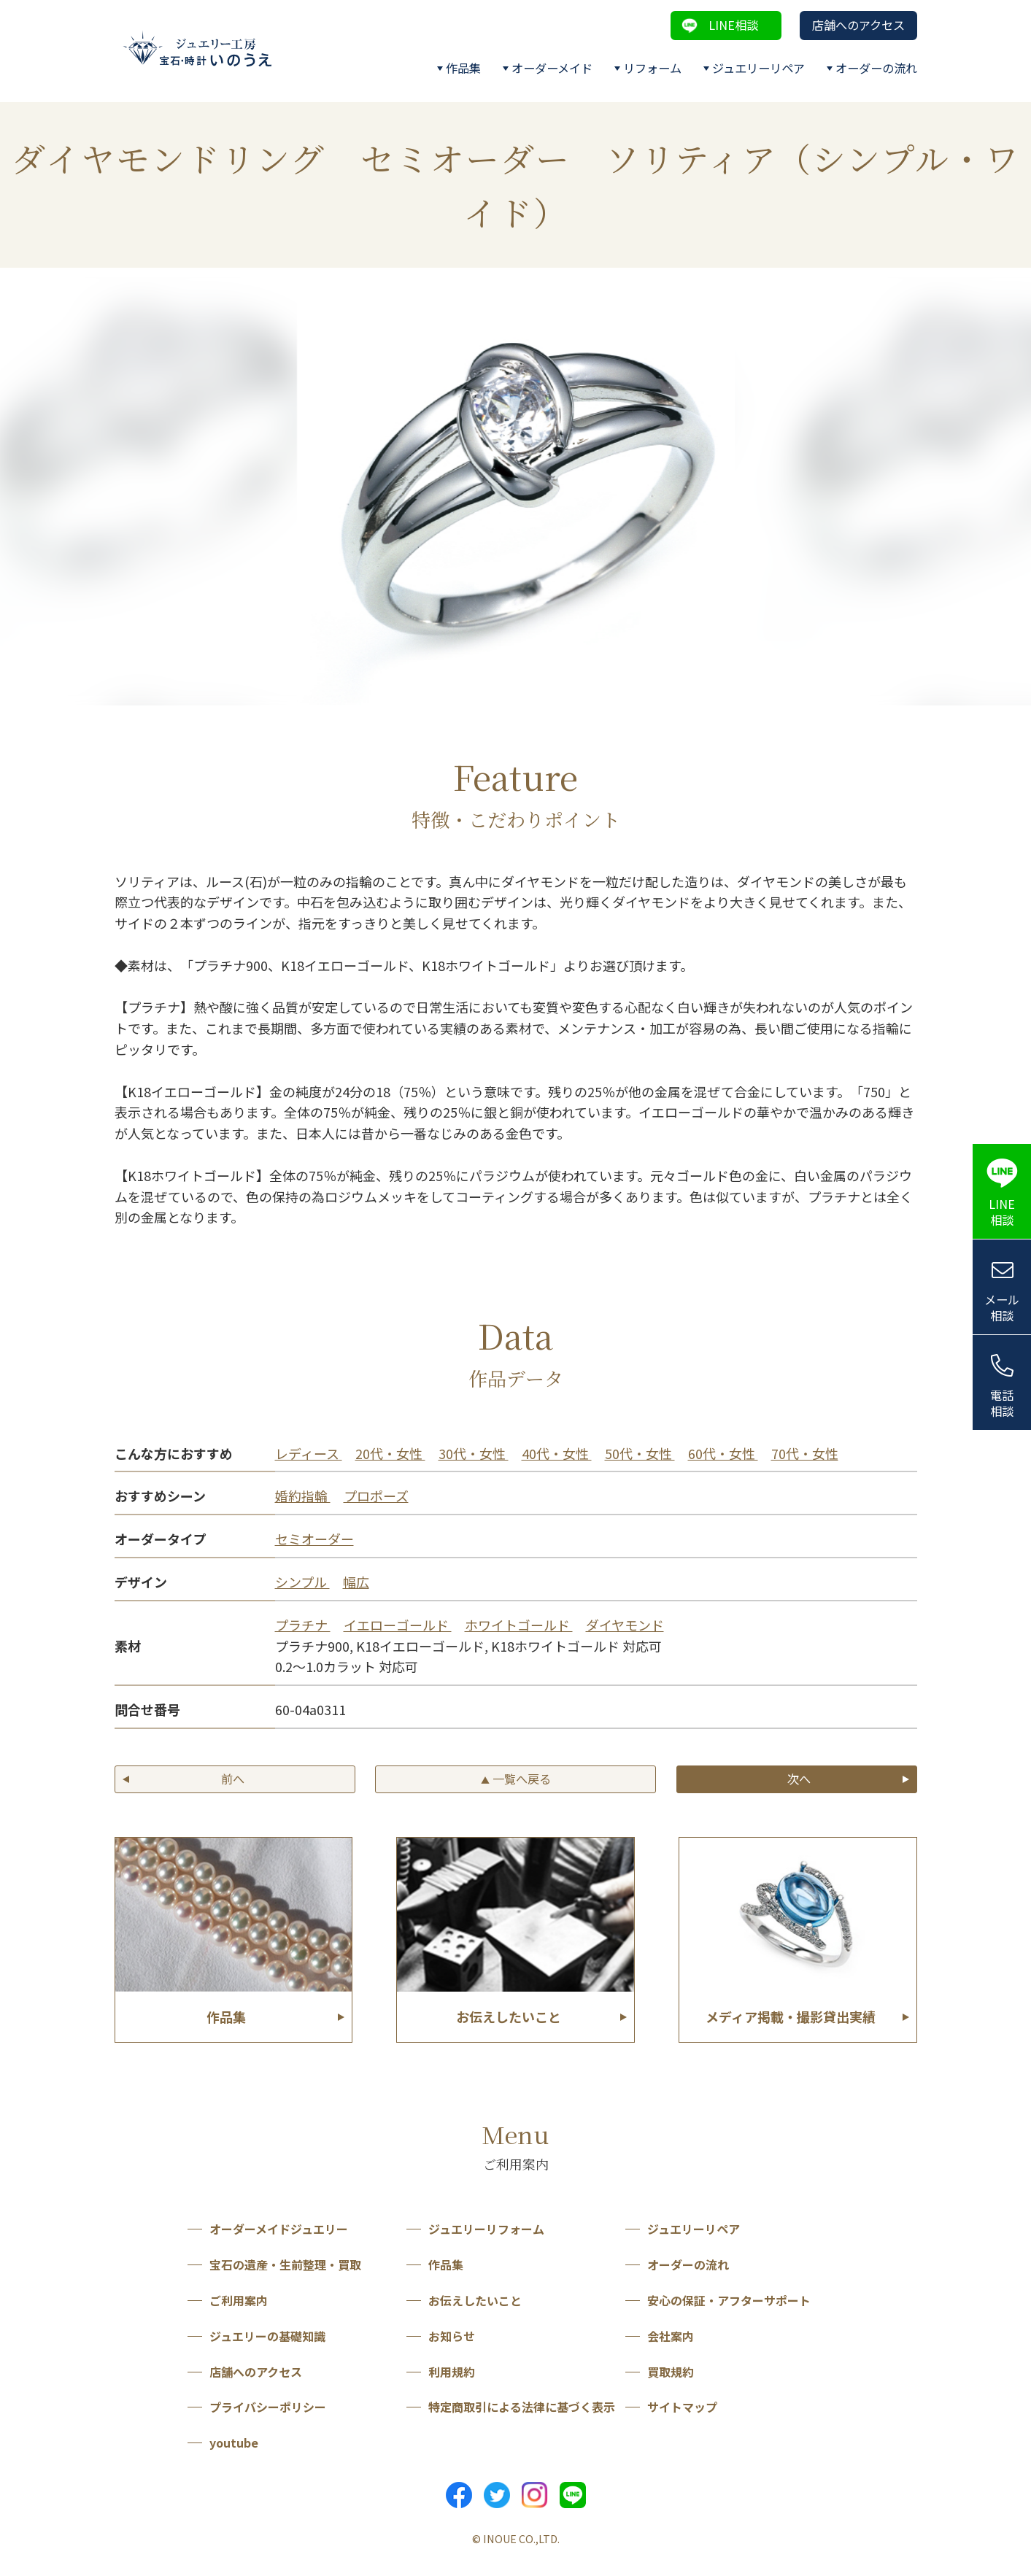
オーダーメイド (551, 68)
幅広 (356, 1581)
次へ (799, 1778)
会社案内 (670, 2336)
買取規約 (670, 2371)
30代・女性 (474, 1453)
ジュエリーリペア (758, 68)
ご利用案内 (238, 2300)
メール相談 (1001, 1308)
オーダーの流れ (876, 68)
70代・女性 (804, 1453)
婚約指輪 (303, 1495)
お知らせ (451, 2336)
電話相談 (1001, 1403)
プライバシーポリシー (267, 2407)
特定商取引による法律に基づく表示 (521, 2407)
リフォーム (652, 68)
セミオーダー (314, 1538)
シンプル (302, 1581)
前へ (232, 1778)
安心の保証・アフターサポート (729, 2300)
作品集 (463, 68)
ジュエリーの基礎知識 (267, 2336)
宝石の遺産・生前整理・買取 (285, 2264)
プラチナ (303, 1624)
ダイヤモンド (625, 1624)
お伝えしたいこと (475, 2300)
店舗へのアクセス (858, 25)
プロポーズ (376, 1495)
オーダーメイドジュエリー (278, 2228)
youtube (233, 2442)
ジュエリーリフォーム (486, 2228)
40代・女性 (557, 1453)
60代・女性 (723, 1453)
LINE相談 (733, 25)
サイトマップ (682, 2407)
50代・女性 (640, 1453)
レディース (308, 1453)
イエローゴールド (398, 1624)
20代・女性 (390, 1453)
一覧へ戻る (516, 1778)
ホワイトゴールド (519, 1624)
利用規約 (451, 2371)
